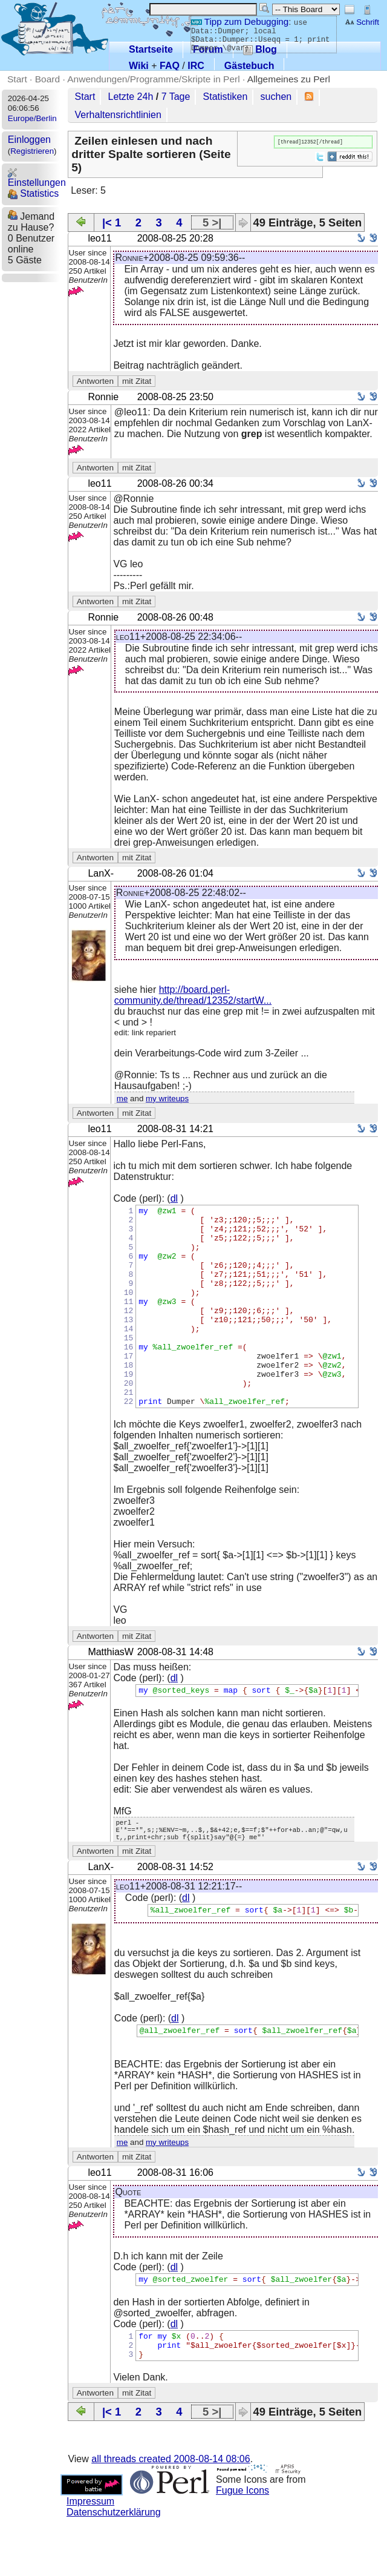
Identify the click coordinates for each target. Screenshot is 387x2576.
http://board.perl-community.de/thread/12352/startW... (193, 995)
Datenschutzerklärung (114, 2570)
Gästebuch (249, 66)
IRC (195, 66)
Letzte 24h (131, 96)
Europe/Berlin (32, 118)
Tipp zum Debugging (239, 21)
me (122, 1098)
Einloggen (29, 139)
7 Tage (175, 96)
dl (174, 1198)
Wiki (139, 66)
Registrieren (32, 151)
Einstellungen (37, 178)
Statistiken (225, 96)
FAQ (170, 66)
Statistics (33, 193)
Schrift (362, 22)
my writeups (167, 1098)
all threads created (170, 2517)
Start (17, 79)
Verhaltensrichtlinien (118, 115)
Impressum (90, 2559)
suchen (276, 96)
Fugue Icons (242, 2548)
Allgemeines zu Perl (288, 79)
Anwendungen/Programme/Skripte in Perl (153, 79)
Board (47, 79)
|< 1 (111, 222)
